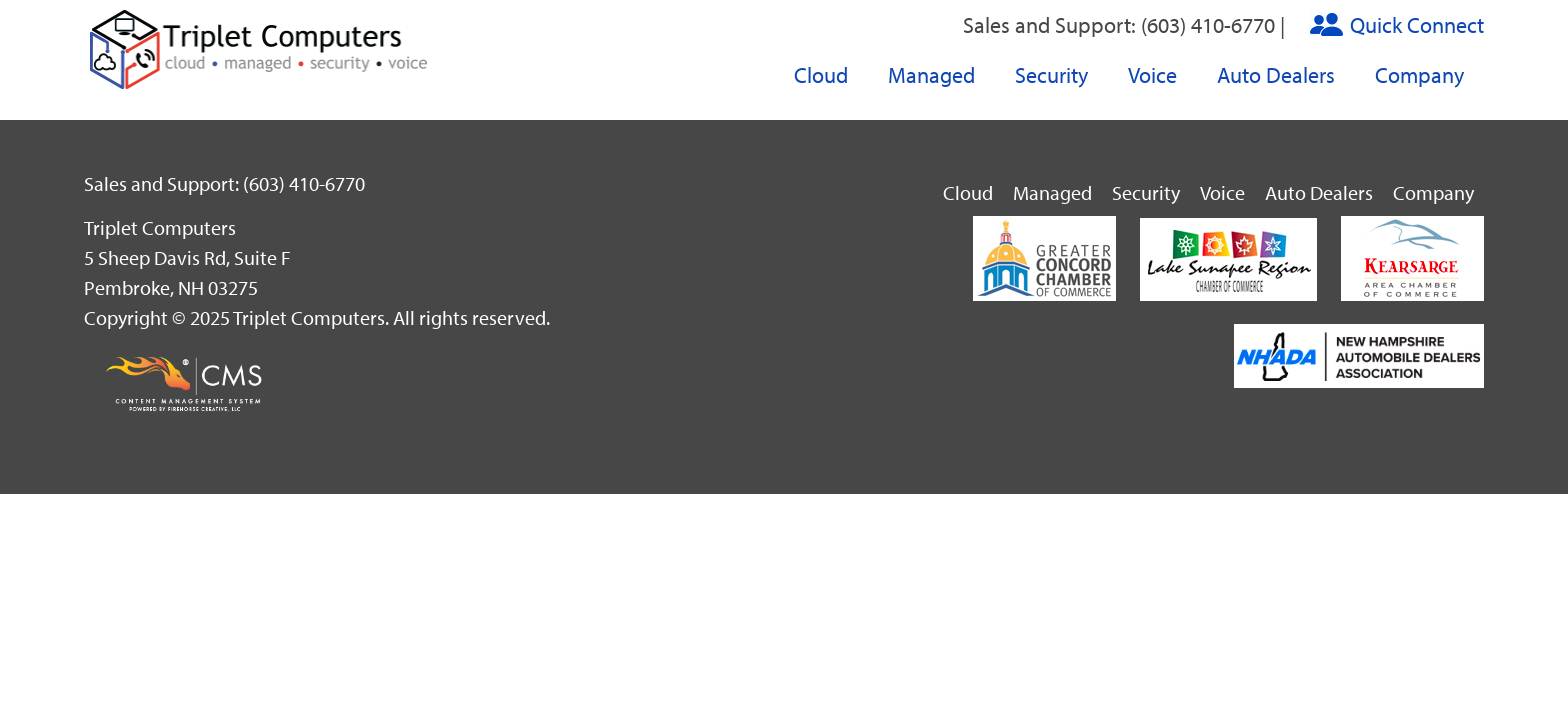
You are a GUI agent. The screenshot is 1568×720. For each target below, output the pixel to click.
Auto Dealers (1276, 75)
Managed (931, 75)
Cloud (821, 75)
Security (1051, 75)
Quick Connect (1417, 25)
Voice (1152, 75)
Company (1419, 75)
